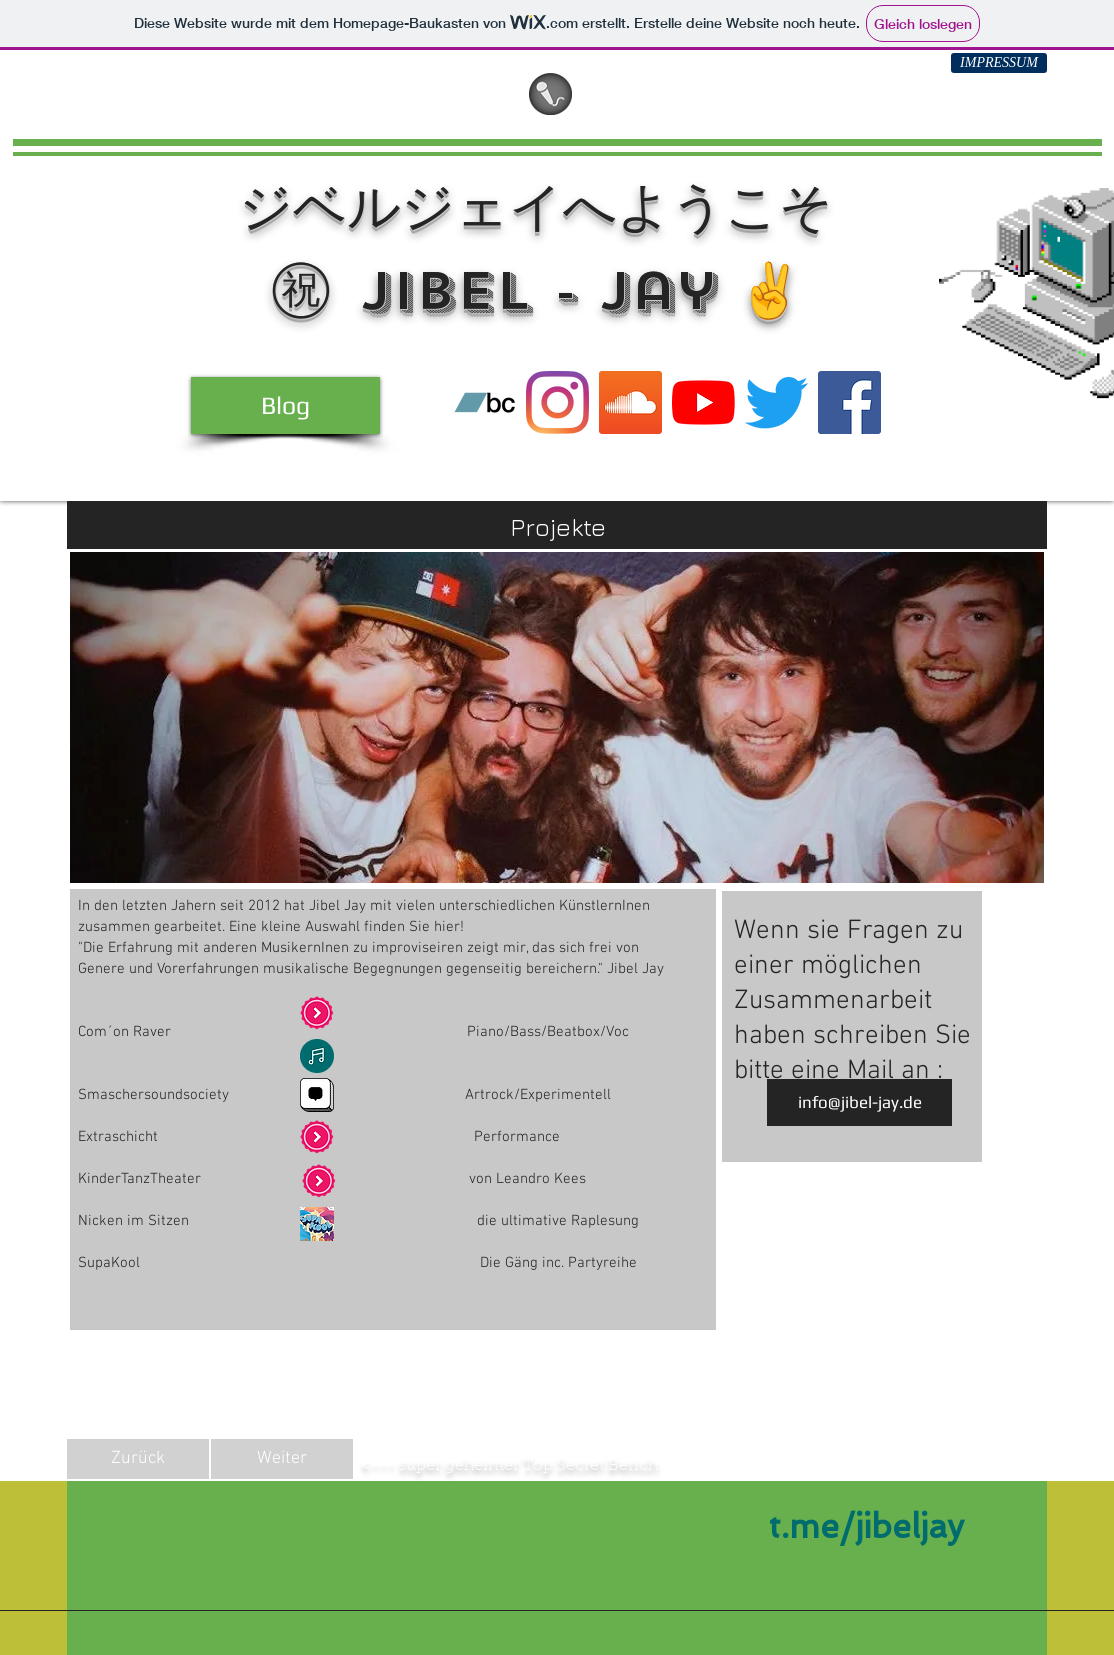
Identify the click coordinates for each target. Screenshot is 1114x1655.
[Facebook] (849, 402)
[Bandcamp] (484, 402)
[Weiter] (282, 1459)
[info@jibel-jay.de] (859, 1102)
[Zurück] (138, 1459)
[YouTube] (703, 402)
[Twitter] (776, 402)
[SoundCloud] (630, 402)
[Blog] (285, 405)
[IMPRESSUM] (999, 63)
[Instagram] (557, 402)
